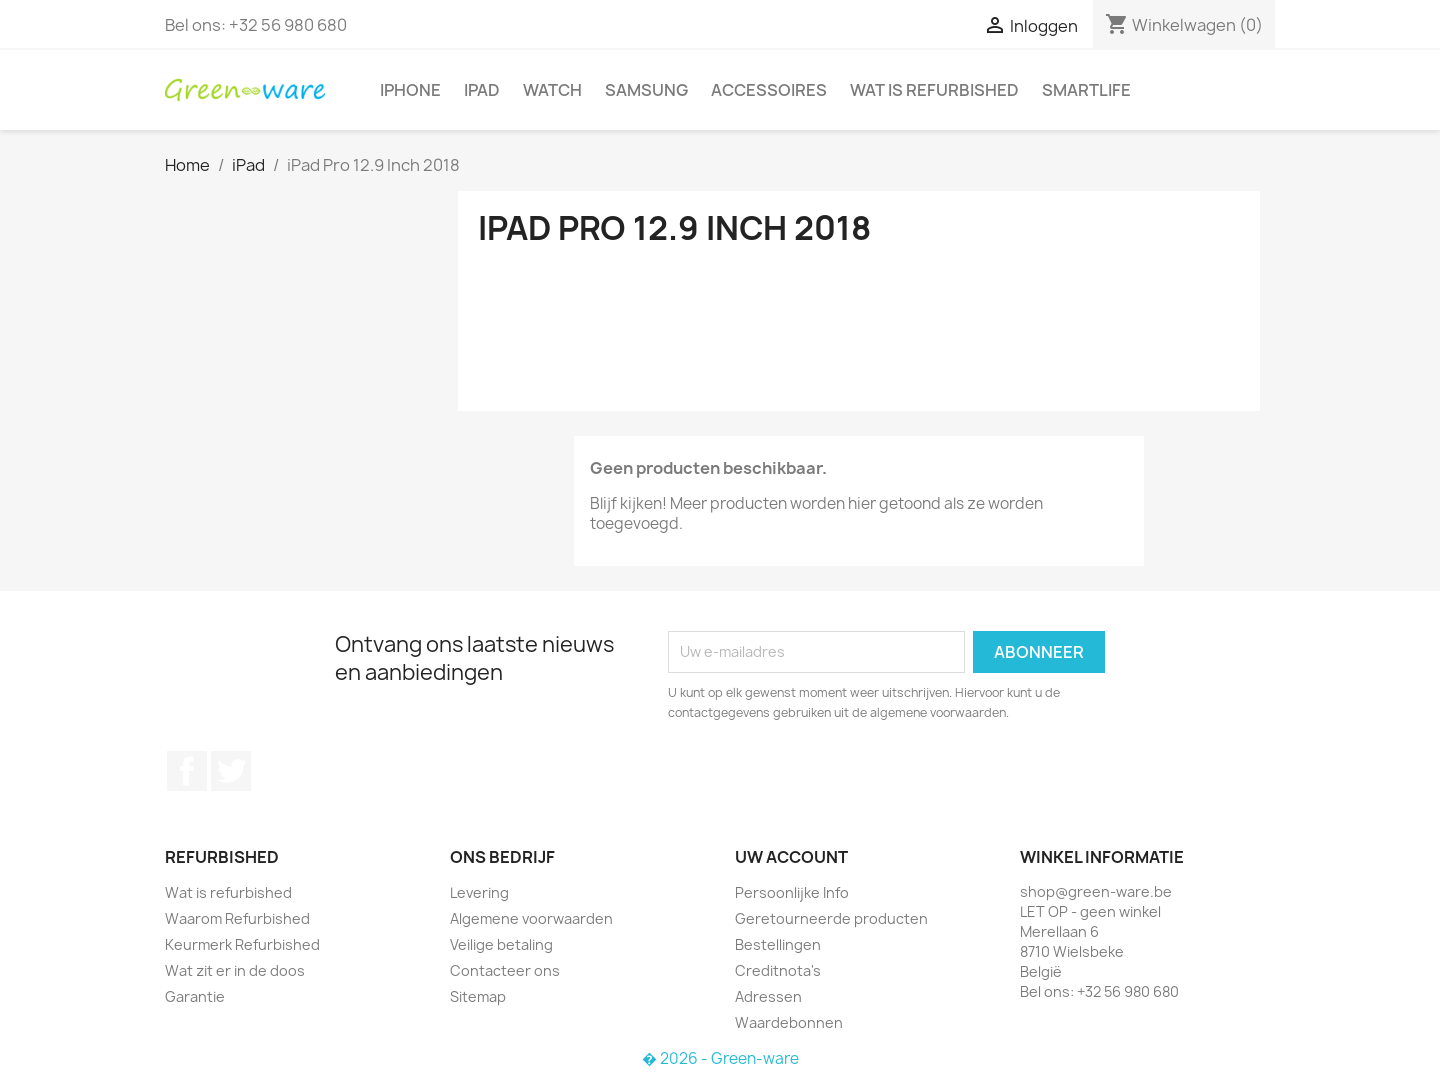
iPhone (410, 90)
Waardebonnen (789, 1022)
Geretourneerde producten (831, 918)
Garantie (195, 996)
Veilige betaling (501, 944)
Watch (552, 90)
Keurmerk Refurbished (242, 944)
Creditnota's (778, 970)
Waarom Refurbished (237, 918)
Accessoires (769, 90)
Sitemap (478, 996)
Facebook (187, 771)
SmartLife (1086, 90)
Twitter (231, 771)
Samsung (646, 90)
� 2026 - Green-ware (720, 1058)
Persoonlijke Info (792, 892)
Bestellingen (778, 944)
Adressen (768, 996)
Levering (479, 892)
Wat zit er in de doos (235, 970)
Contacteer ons (505, 970)
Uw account (791, 857)
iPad (482, 90)
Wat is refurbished (934, 90)
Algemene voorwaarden (531, 918)
